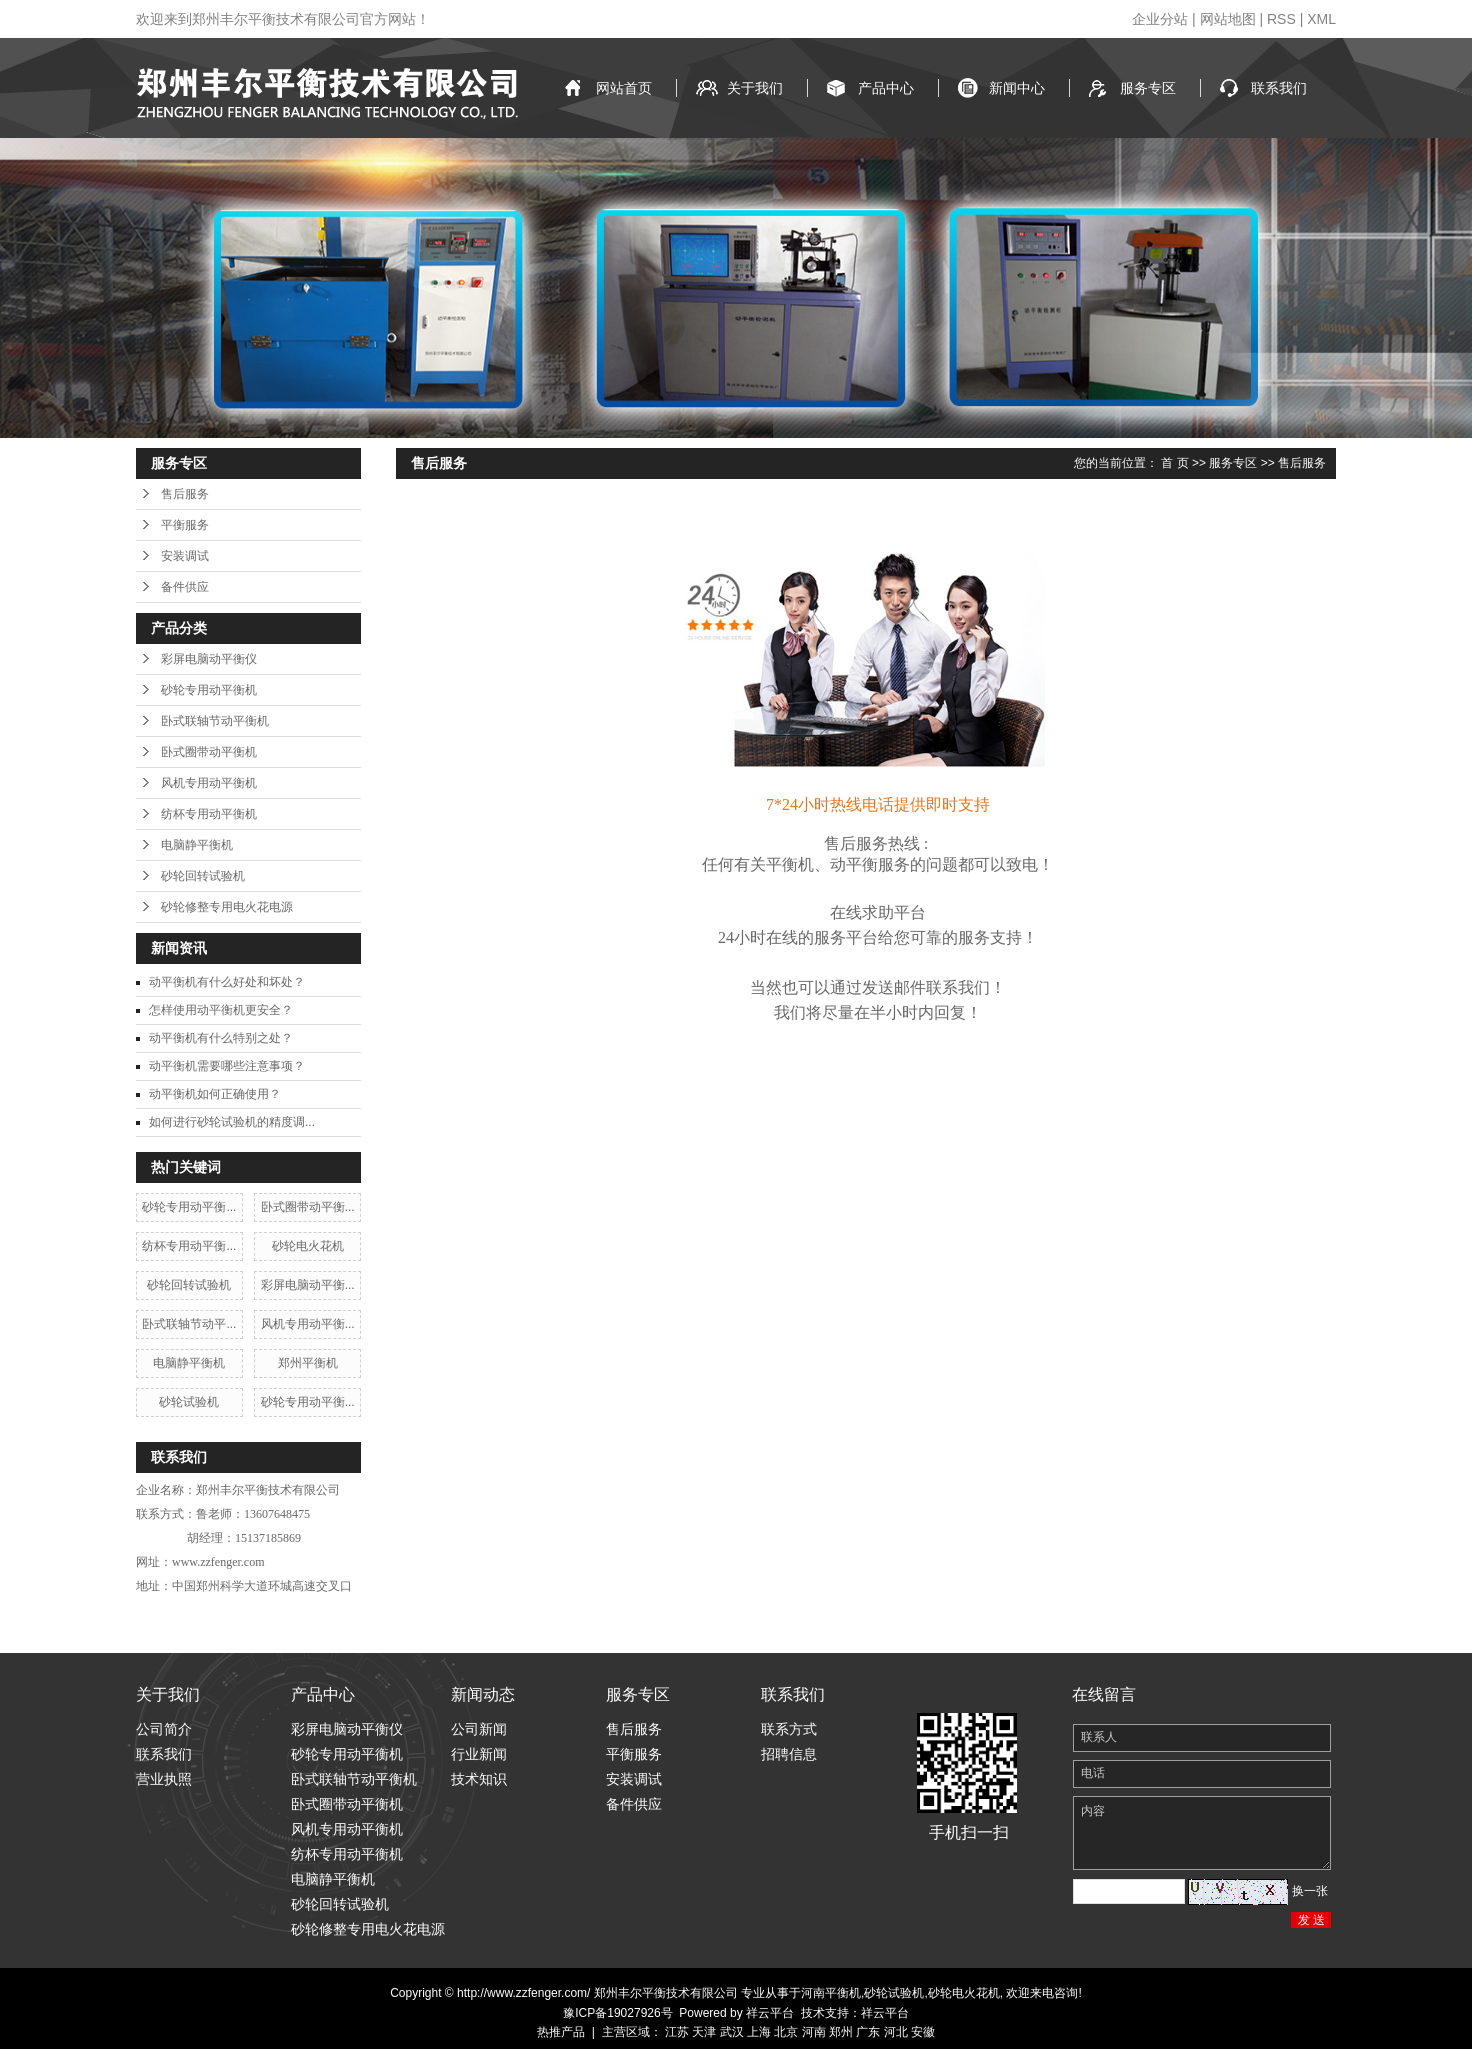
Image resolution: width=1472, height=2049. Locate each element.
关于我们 (755, 88)
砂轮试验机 (189, 1402)
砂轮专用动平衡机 (209, 690)
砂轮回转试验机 (203, 876)
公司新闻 (479, 1729)
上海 (759, 2032)
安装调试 (185, 556)
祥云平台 (770, 2013)
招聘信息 (789, 1754)
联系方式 (789, 1729)
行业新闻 (479, 1754)
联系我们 (1279, 88)
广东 (868, 2032)
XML (1321, 19)
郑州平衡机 (308, 1363)
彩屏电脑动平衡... (308, 1285)
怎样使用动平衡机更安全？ (221, 1010)
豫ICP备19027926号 (617, 2013)
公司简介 (164, 1729)
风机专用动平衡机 (209, 783)
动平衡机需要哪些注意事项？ (227, 1066)
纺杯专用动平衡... (189, 1246)
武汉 (732, 2032)
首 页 (1174, 463)
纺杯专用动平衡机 (209, 814)
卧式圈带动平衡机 (209, 752)
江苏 (677, 2032)
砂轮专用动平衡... (189, 1207)
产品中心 (886, 88)
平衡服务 (185, 525)
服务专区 (1148, 88)
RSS (1281, 19)
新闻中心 (1017, 88)
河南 (814, 2032)
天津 (704, 2032)
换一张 (1310, 1891)
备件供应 (185, 587)
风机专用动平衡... (308, 1324)
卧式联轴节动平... (189, 1324)
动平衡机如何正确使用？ (215, 1094)
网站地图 (1228, 19)
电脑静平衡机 (197, 845)
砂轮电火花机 (308, 1246)
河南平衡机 (831, 1993)
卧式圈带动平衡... (308, 1207)
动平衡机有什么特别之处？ (221, 1038)
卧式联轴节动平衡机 (215, 721)
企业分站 (1160, 19)
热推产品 (561, 2032)
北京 (786, 2032)
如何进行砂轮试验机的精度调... (232, 1122)
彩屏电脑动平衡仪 (209, 659)
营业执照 (164, 1779)
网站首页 (624, 88)
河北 (896, 2032)
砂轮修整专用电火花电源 (227, 907)
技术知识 (479, 1779)
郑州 (841, 2032)
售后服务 (185, 494)
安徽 (923, 2032)
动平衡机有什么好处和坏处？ (227, 982)
